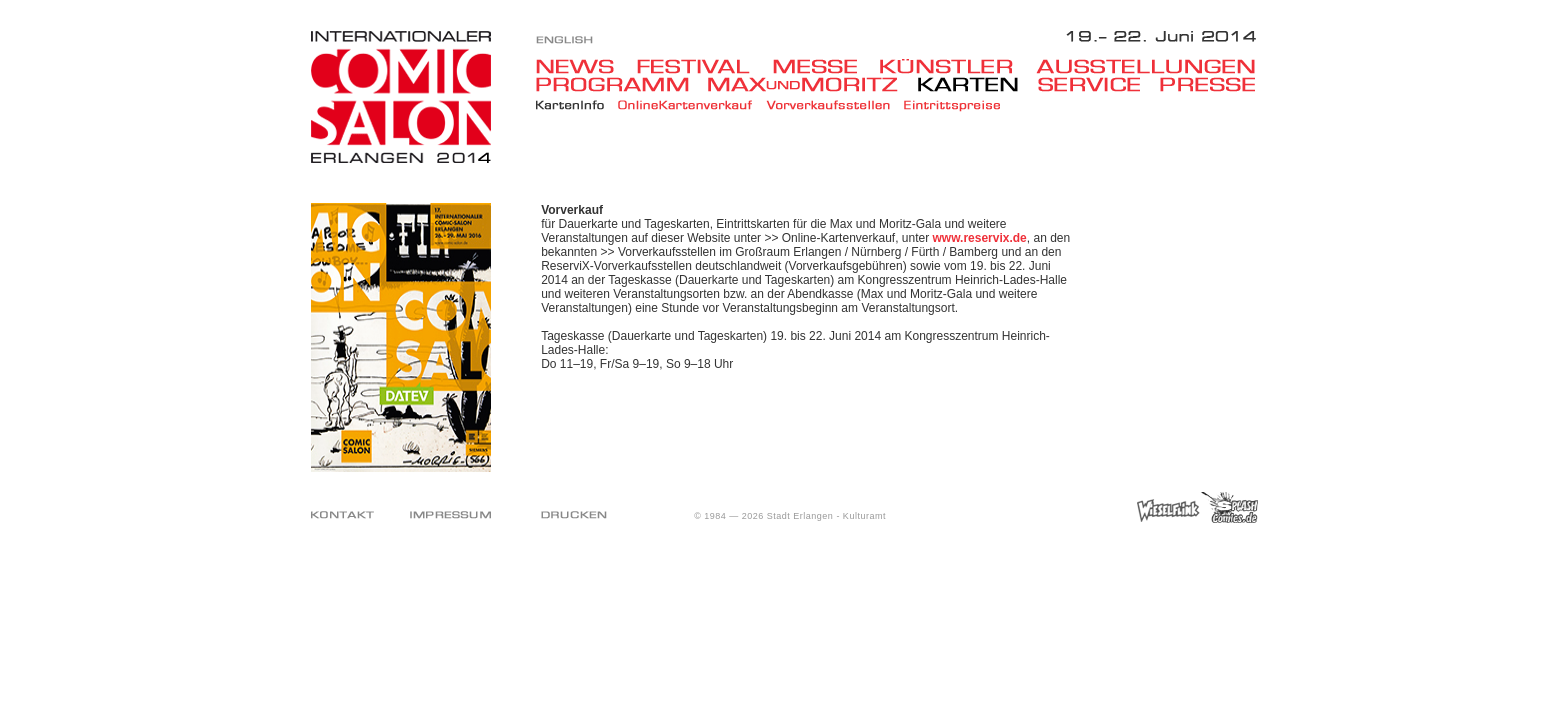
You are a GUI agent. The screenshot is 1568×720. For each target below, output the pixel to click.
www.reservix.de (980, 238)
